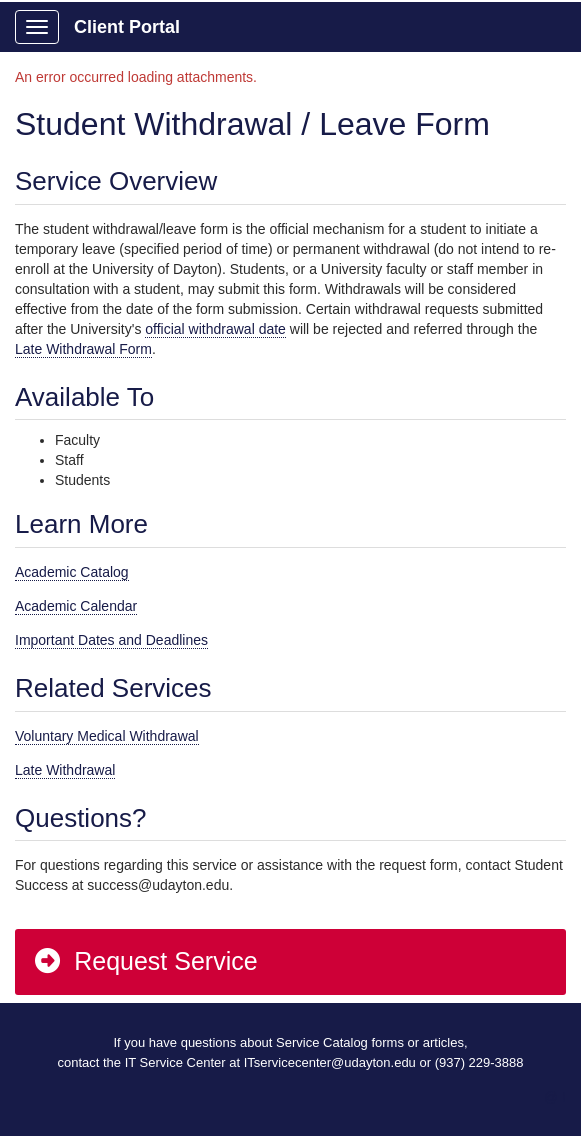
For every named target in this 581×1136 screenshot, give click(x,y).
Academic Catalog (72, 572)
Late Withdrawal (65, 770)
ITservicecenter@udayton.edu (330, 1062)
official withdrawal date (215, 329)
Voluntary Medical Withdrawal (107, 736)
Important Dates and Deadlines (111, 640)
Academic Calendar (76, 606)
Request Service (145, 961)
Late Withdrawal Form (83, 349)
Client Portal (127, 27)
